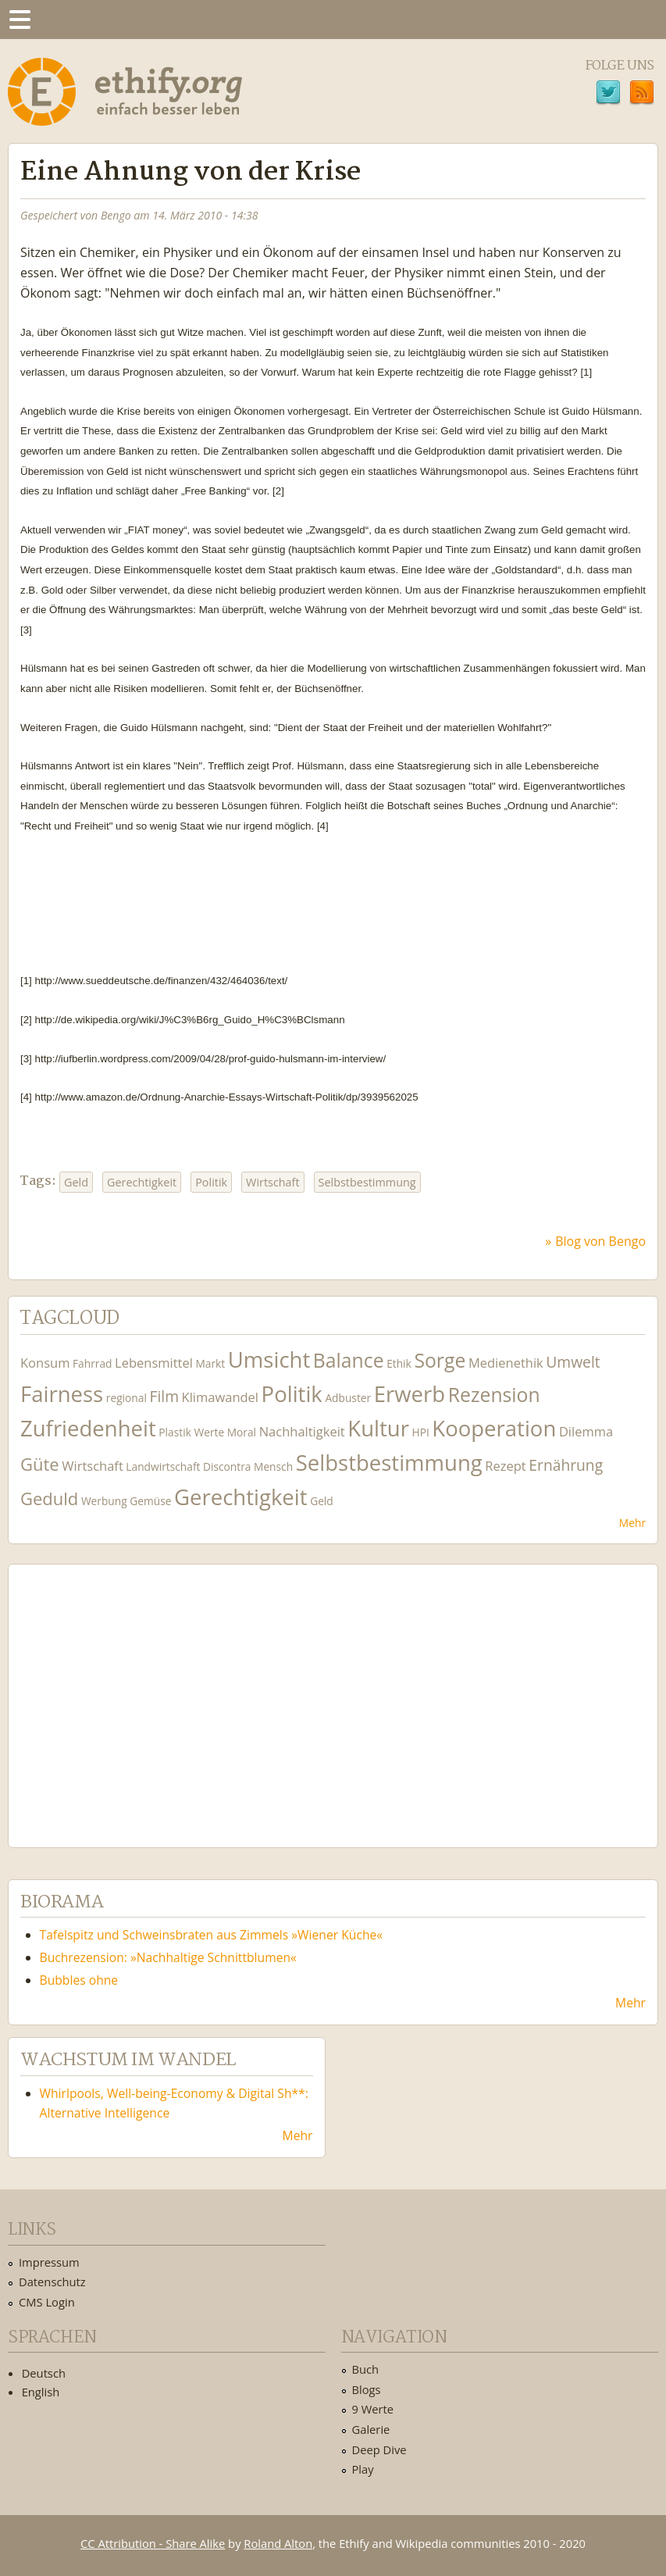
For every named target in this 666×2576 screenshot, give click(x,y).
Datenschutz (52, 2281)
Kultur (378, 1428)
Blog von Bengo (600, 1241)
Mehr (632, 1522)
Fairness (61, 1393)
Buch (365, 2369)
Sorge (439, 1360)
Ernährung (566, 1464)
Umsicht (269, 1359)
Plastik (174, 1432)
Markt (210, 1363)
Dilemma (586, 1431)
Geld (76, 1182)
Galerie (371, 2429)
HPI (420, 1432)
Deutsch (44, 2373)
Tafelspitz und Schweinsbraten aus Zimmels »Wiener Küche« (211, 1934)
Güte (39, 1463)
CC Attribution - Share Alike (152, 2543)
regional (126, 1397)
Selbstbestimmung (367, 1182)
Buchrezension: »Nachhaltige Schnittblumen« (168, 1957)
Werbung (104, 1500)
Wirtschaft (272, 1182)
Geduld (49, 1498)
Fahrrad (92, 1363)
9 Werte (373, 2409)
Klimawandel (220, 1397)
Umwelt (573, 1361)
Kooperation (494, 1428)
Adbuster (348, 1397)
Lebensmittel (154, 1363)
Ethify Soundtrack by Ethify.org (136, 1693)
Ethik (398, 1363)
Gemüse (150, 1500)
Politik (211, 1182)
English (41, 2391)
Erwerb (409, 1393)
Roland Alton (278, 2543)
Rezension (494, 1395)
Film (163, 1396)
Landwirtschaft (163, 1466)
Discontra (227, 1466)
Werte (209, 1432)
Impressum (49, 2262)
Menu (19, 19)
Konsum (44, 1363)
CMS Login (47, 2302)
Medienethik (505, 1363)
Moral (241, 1432)
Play (363, 2469)
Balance (348, 1360)
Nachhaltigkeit (302, 1431)
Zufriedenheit (88, 1428)
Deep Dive (379, 2449)
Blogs (366, 2389)
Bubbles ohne (79, 1980)
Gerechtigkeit (141, 1182)
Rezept (505, 1466)
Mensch (273, 1466)
